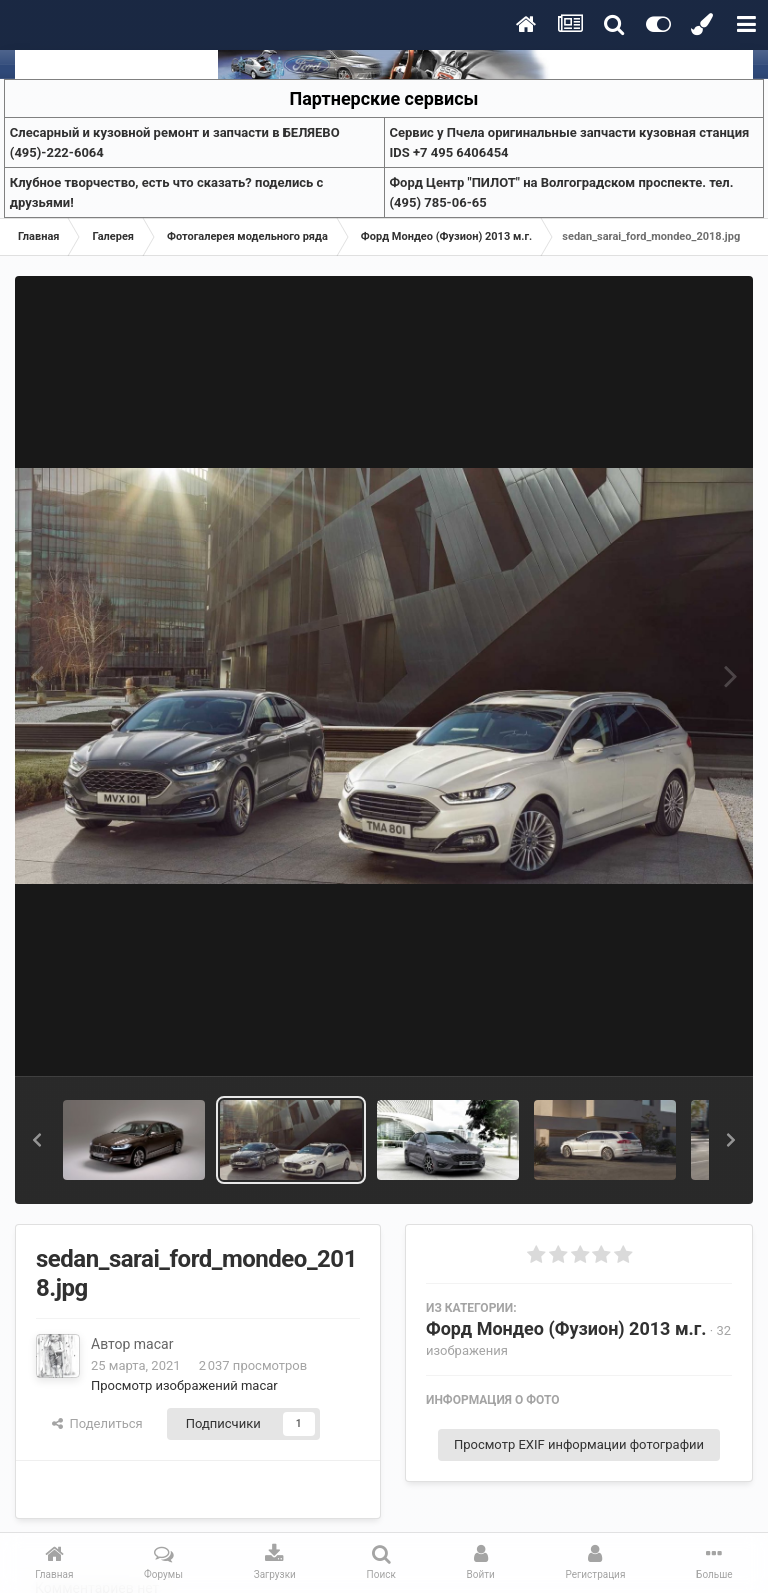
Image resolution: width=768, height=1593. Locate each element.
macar (154, 1344)
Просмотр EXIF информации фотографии (579, 1444)
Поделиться (97, 1423)
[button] (37, 1140)
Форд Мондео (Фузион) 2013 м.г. (566, 1328)
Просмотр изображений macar (184, 1385)
